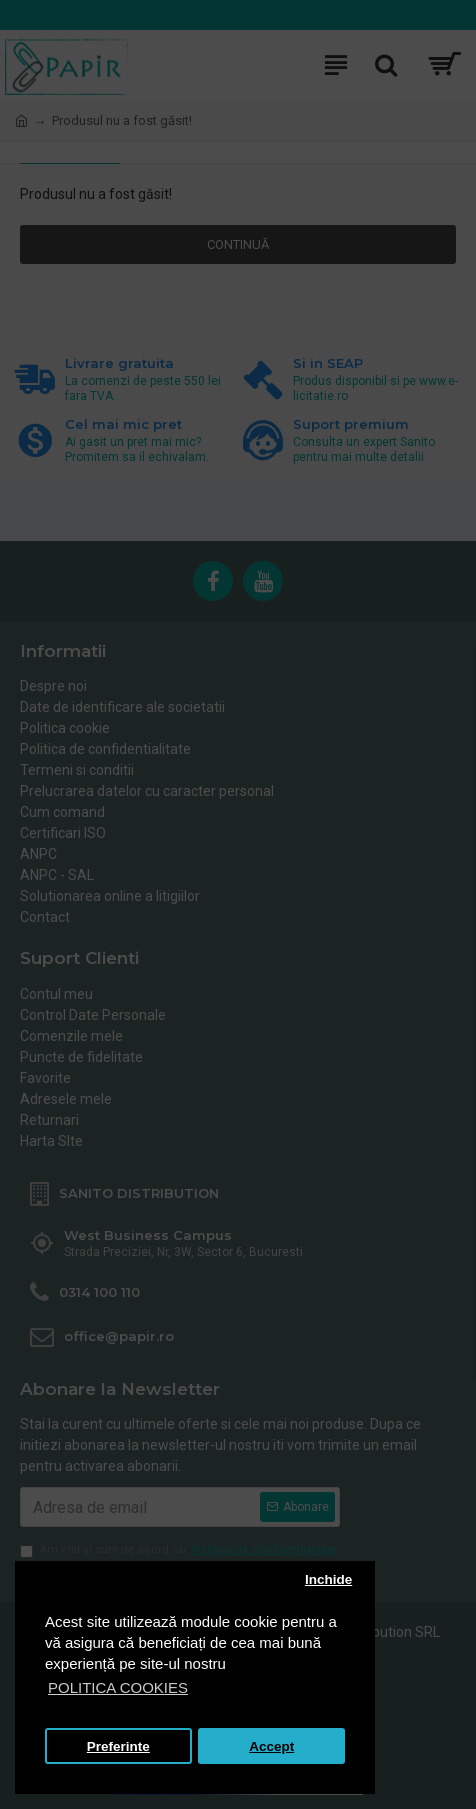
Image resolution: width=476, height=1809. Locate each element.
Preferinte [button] (118, 1746)
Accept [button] (271, 1746)
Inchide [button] (328, 1579)
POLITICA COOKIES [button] (118, 1687)
